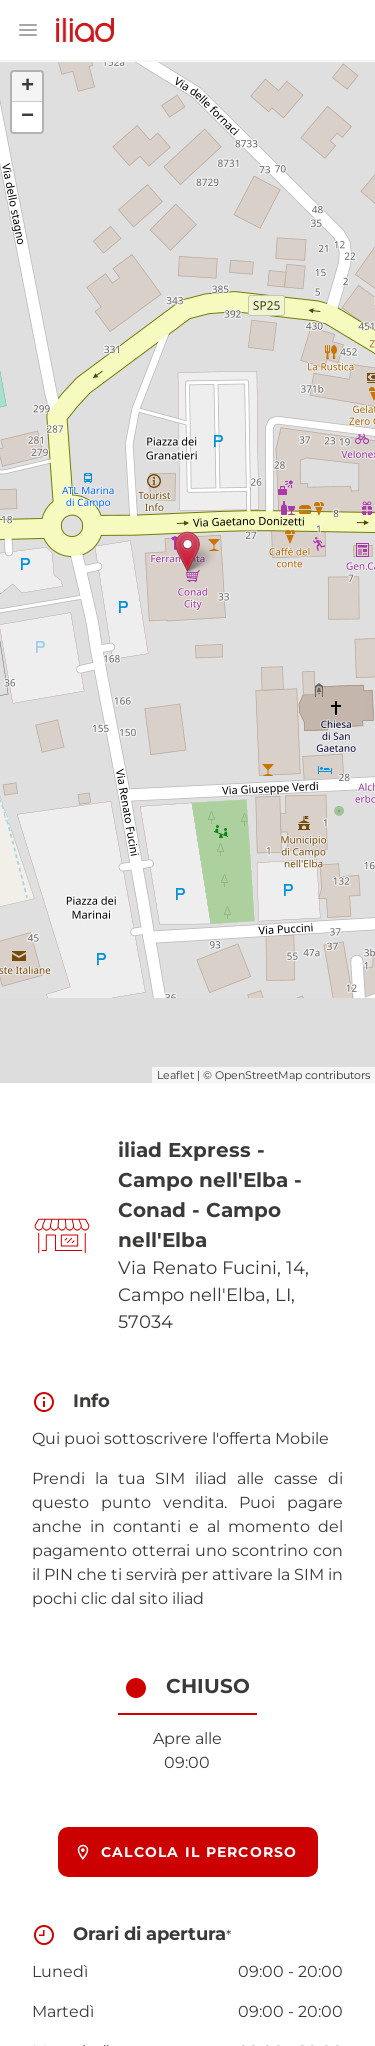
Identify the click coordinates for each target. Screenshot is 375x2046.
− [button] (27, 117)
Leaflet (175, 1075)
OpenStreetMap (258, 1075)
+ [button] (27, 87)
